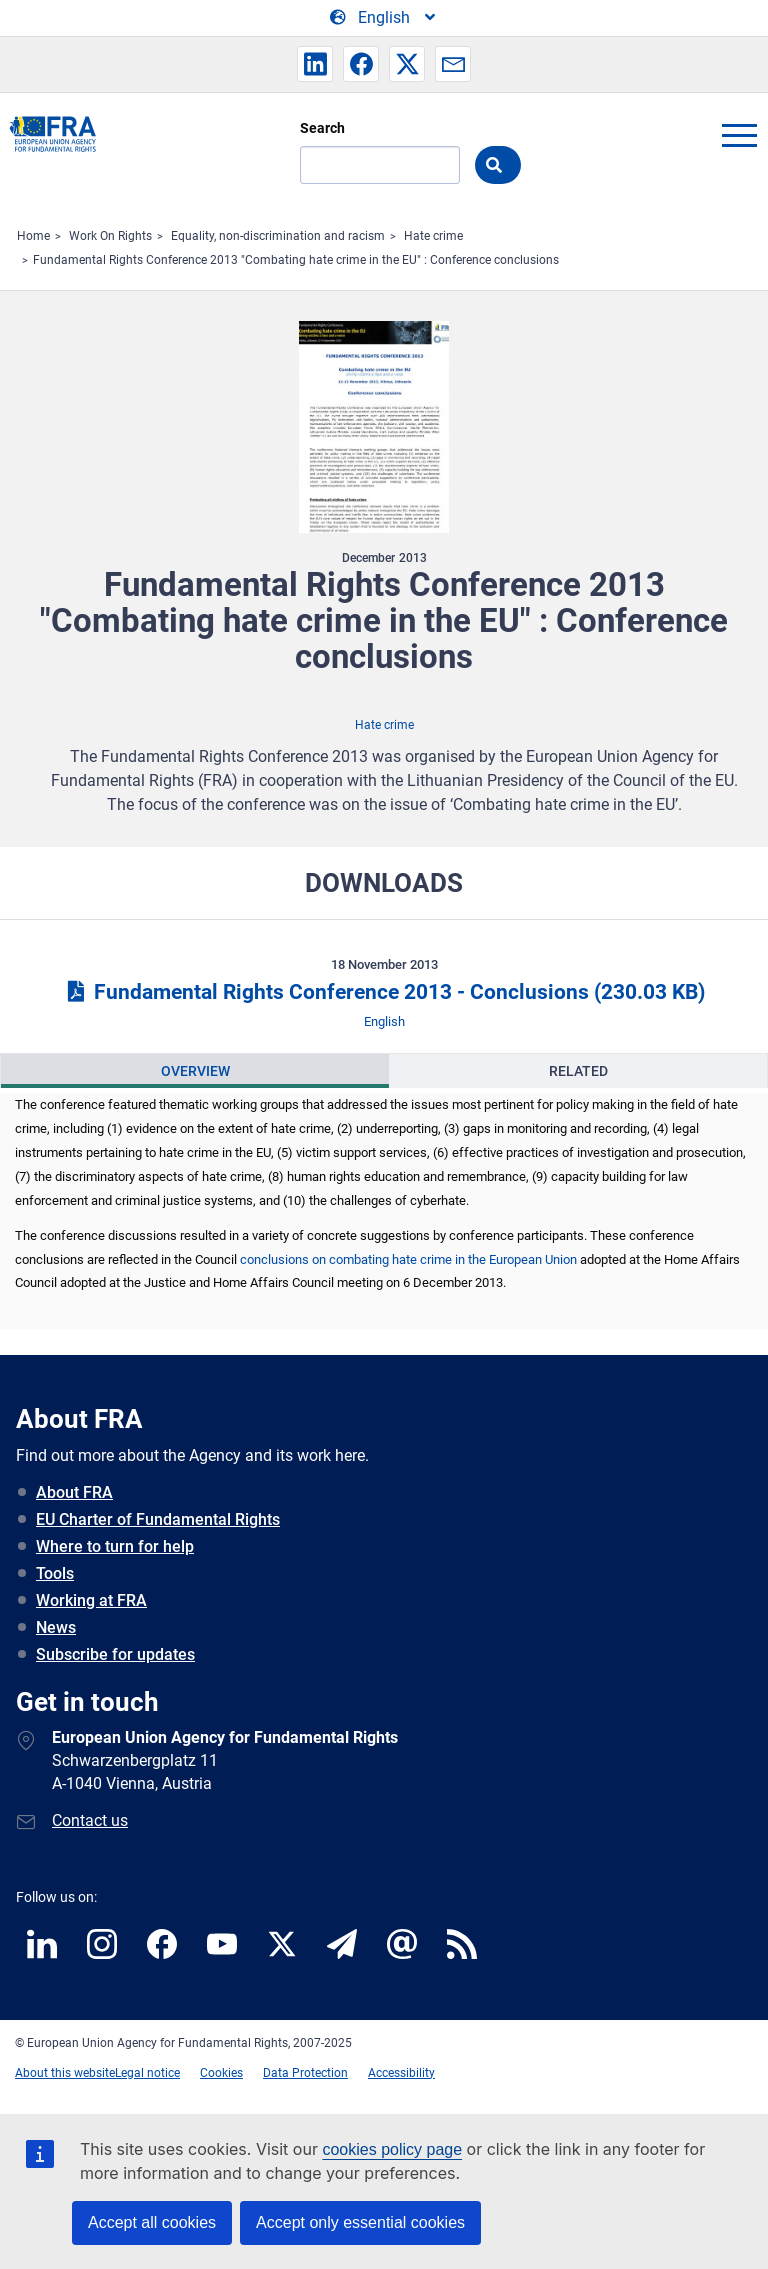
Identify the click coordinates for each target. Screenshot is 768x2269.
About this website (65, 2073)
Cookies (221, 2073)
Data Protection (305, 2073)
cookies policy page (392, 2149)
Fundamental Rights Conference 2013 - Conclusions (384, 992)
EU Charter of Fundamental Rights (158, 1519)
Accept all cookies (152, 2222)
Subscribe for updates (115, 1654)
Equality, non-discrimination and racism (278, 236)
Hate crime (433, 236)
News (56, 1627)
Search (322, 128)
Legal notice (147, 2073)
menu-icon (739, 135)
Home (33, 236)
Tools (55, 1573)
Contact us (90, 1820)
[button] (315, 64)
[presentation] (195, 1071)
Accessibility (401, 2073)
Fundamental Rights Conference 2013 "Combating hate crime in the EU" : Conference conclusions (296, 260)
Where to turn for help (115, 1546)
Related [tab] (578, 1071)
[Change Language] (384, 18)
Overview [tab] (195, 1071)
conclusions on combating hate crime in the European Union (408, 1259)
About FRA (74, 1492)
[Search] (380, 165)
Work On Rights (110, 236)
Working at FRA (91, 1600)
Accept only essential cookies (360, 2222)
